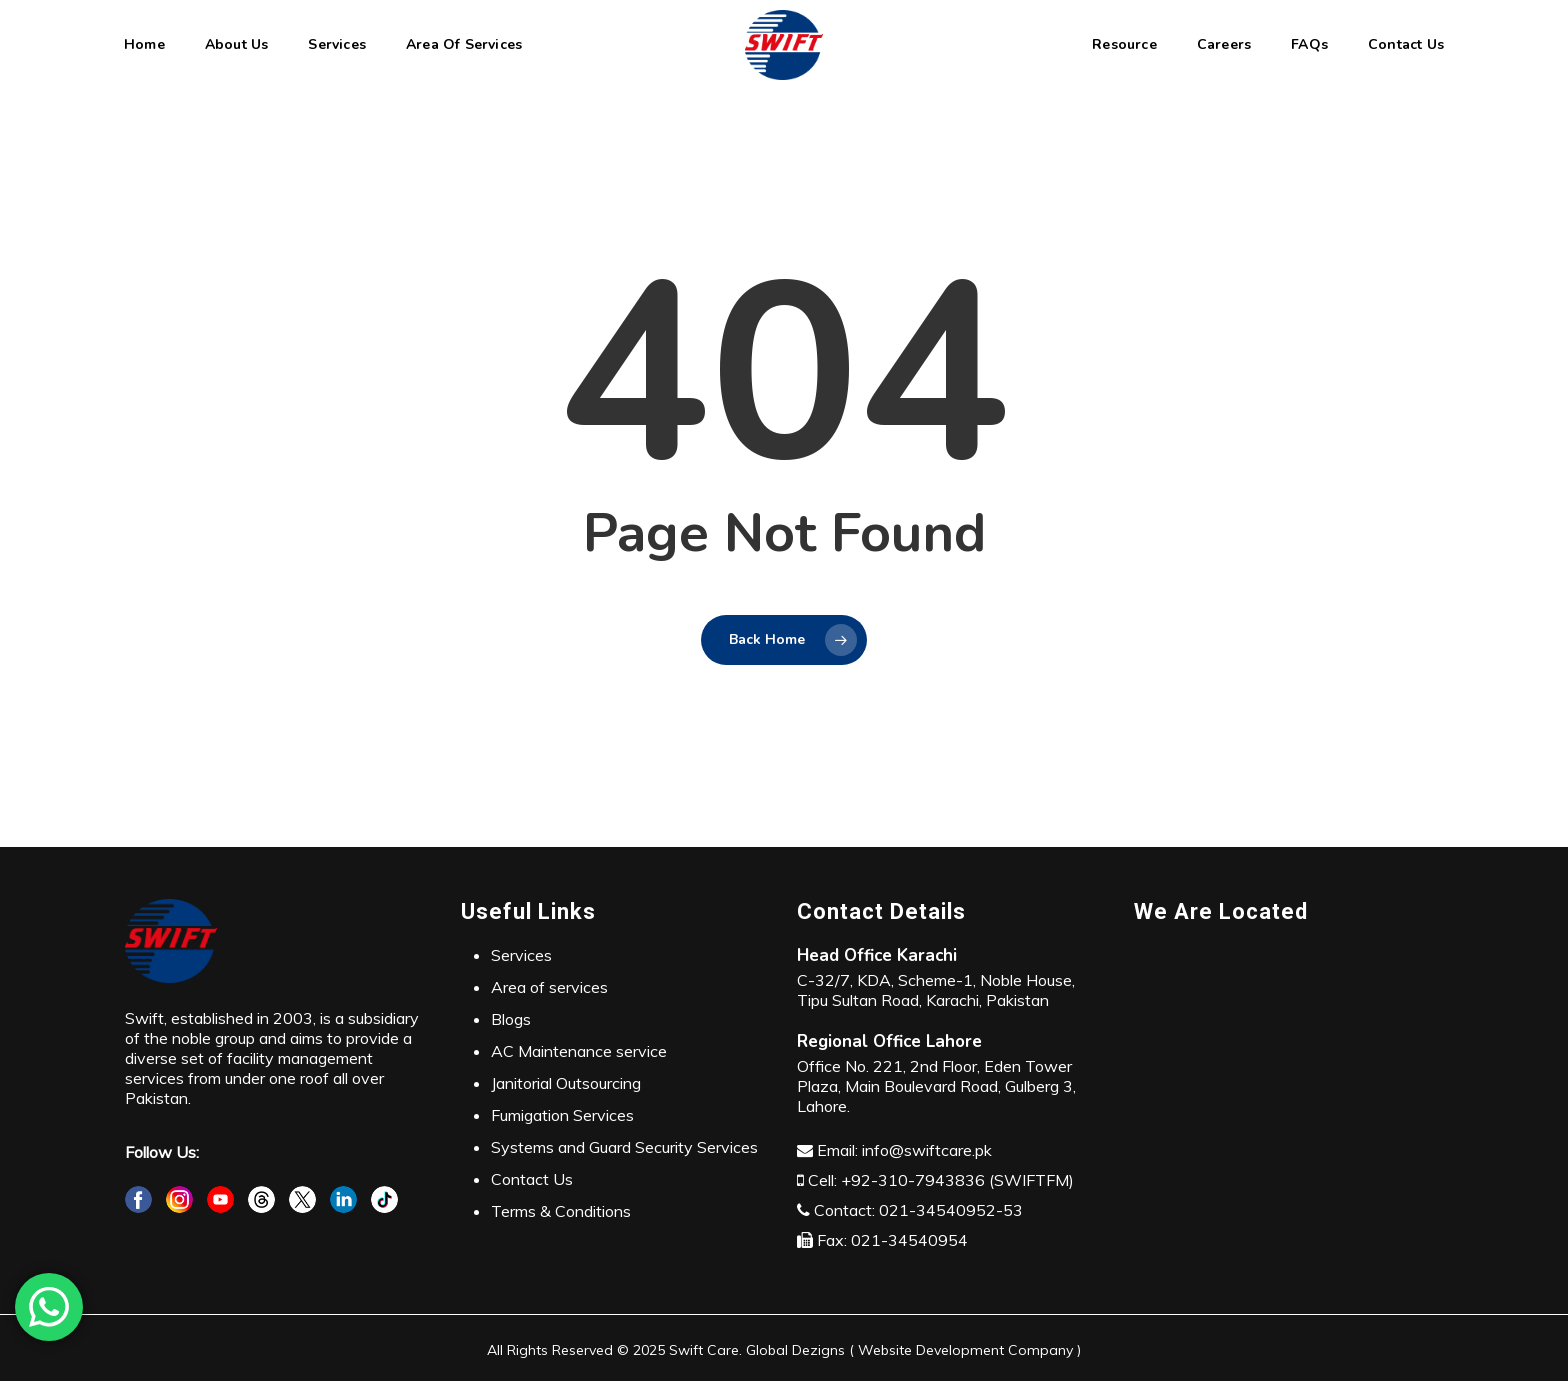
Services (521, 955)
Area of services (549, 987)
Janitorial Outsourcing (566, 1083)
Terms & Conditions (561, 1211)
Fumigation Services (562, 1115)
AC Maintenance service (579, 1051)
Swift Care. (705, 1350)
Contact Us (532, 1179)
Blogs (511, 1019)
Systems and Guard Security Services (624, 1147)
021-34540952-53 (951, 1210)
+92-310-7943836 (913, 1180)
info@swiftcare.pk (927, 1150)
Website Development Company (965, 1350)
